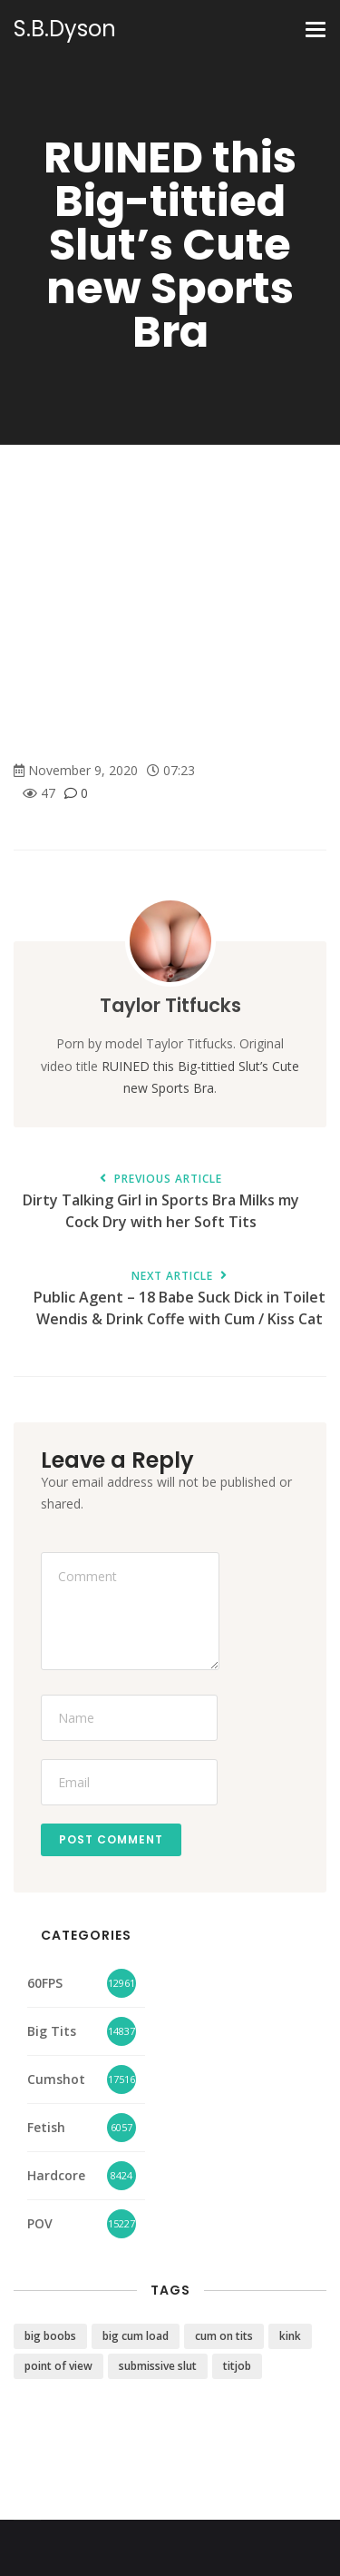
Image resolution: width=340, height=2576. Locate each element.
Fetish (46, 2127)
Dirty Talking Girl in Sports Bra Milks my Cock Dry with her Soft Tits (161, 1203)
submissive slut (158, 2366)
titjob (237, 2366)
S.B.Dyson (65, 29)
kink (290, 2336)
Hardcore (56, 2175)
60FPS (45, 1982)
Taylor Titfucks (170, 1005)
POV (40, 2223)
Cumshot (56, 2079)
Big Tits (51, 2031)
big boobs (50, 2336)
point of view (58, 2366)
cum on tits (224, 2336)
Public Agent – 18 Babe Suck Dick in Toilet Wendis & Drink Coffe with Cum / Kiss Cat (179, 1300)
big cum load (135, 2336)
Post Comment (111, 1839)
